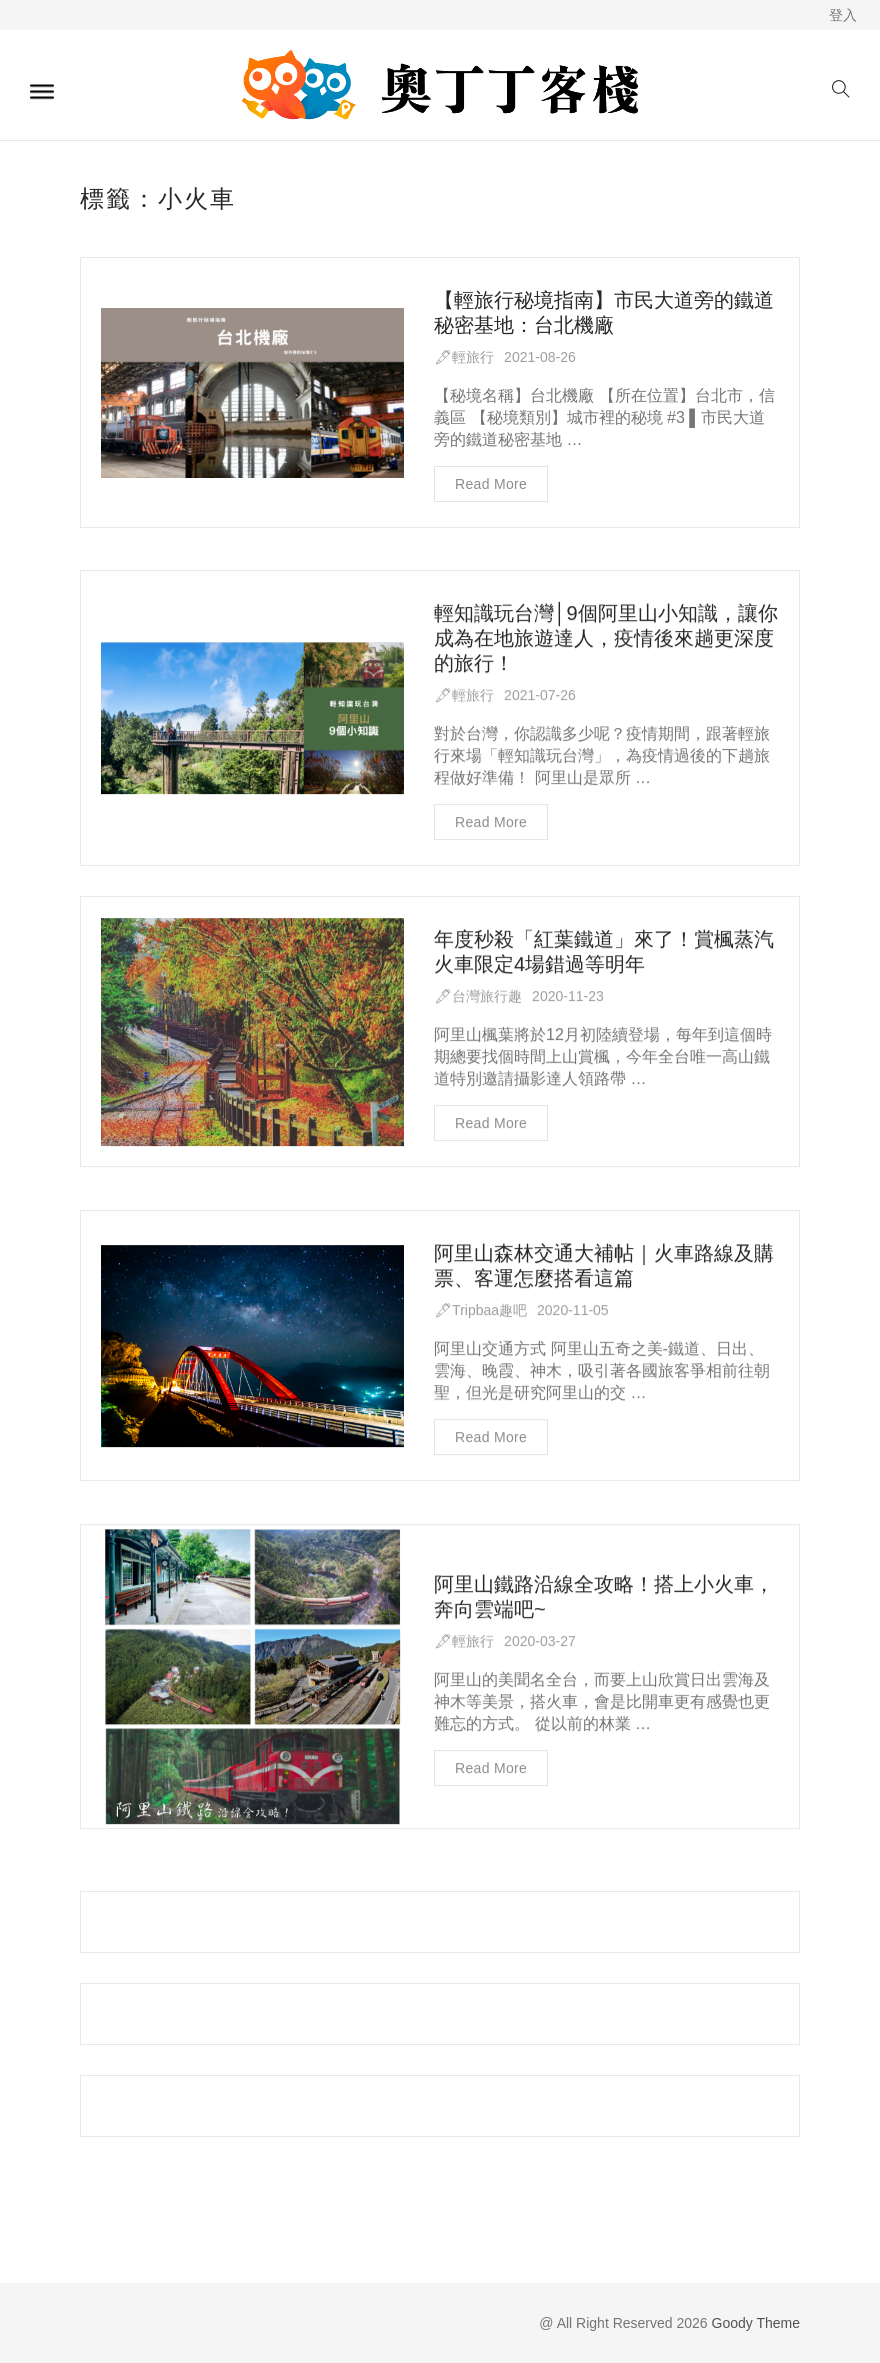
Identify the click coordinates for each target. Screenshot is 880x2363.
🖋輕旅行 (464, 357)
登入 (843, 15)
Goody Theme (754, 2323)
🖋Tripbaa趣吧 (480, 1312)
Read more (491, 484)
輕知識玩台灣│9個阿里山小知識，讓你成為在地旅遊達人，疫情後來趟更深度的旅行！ (606, 639)
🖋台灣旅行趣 (478, 997)
